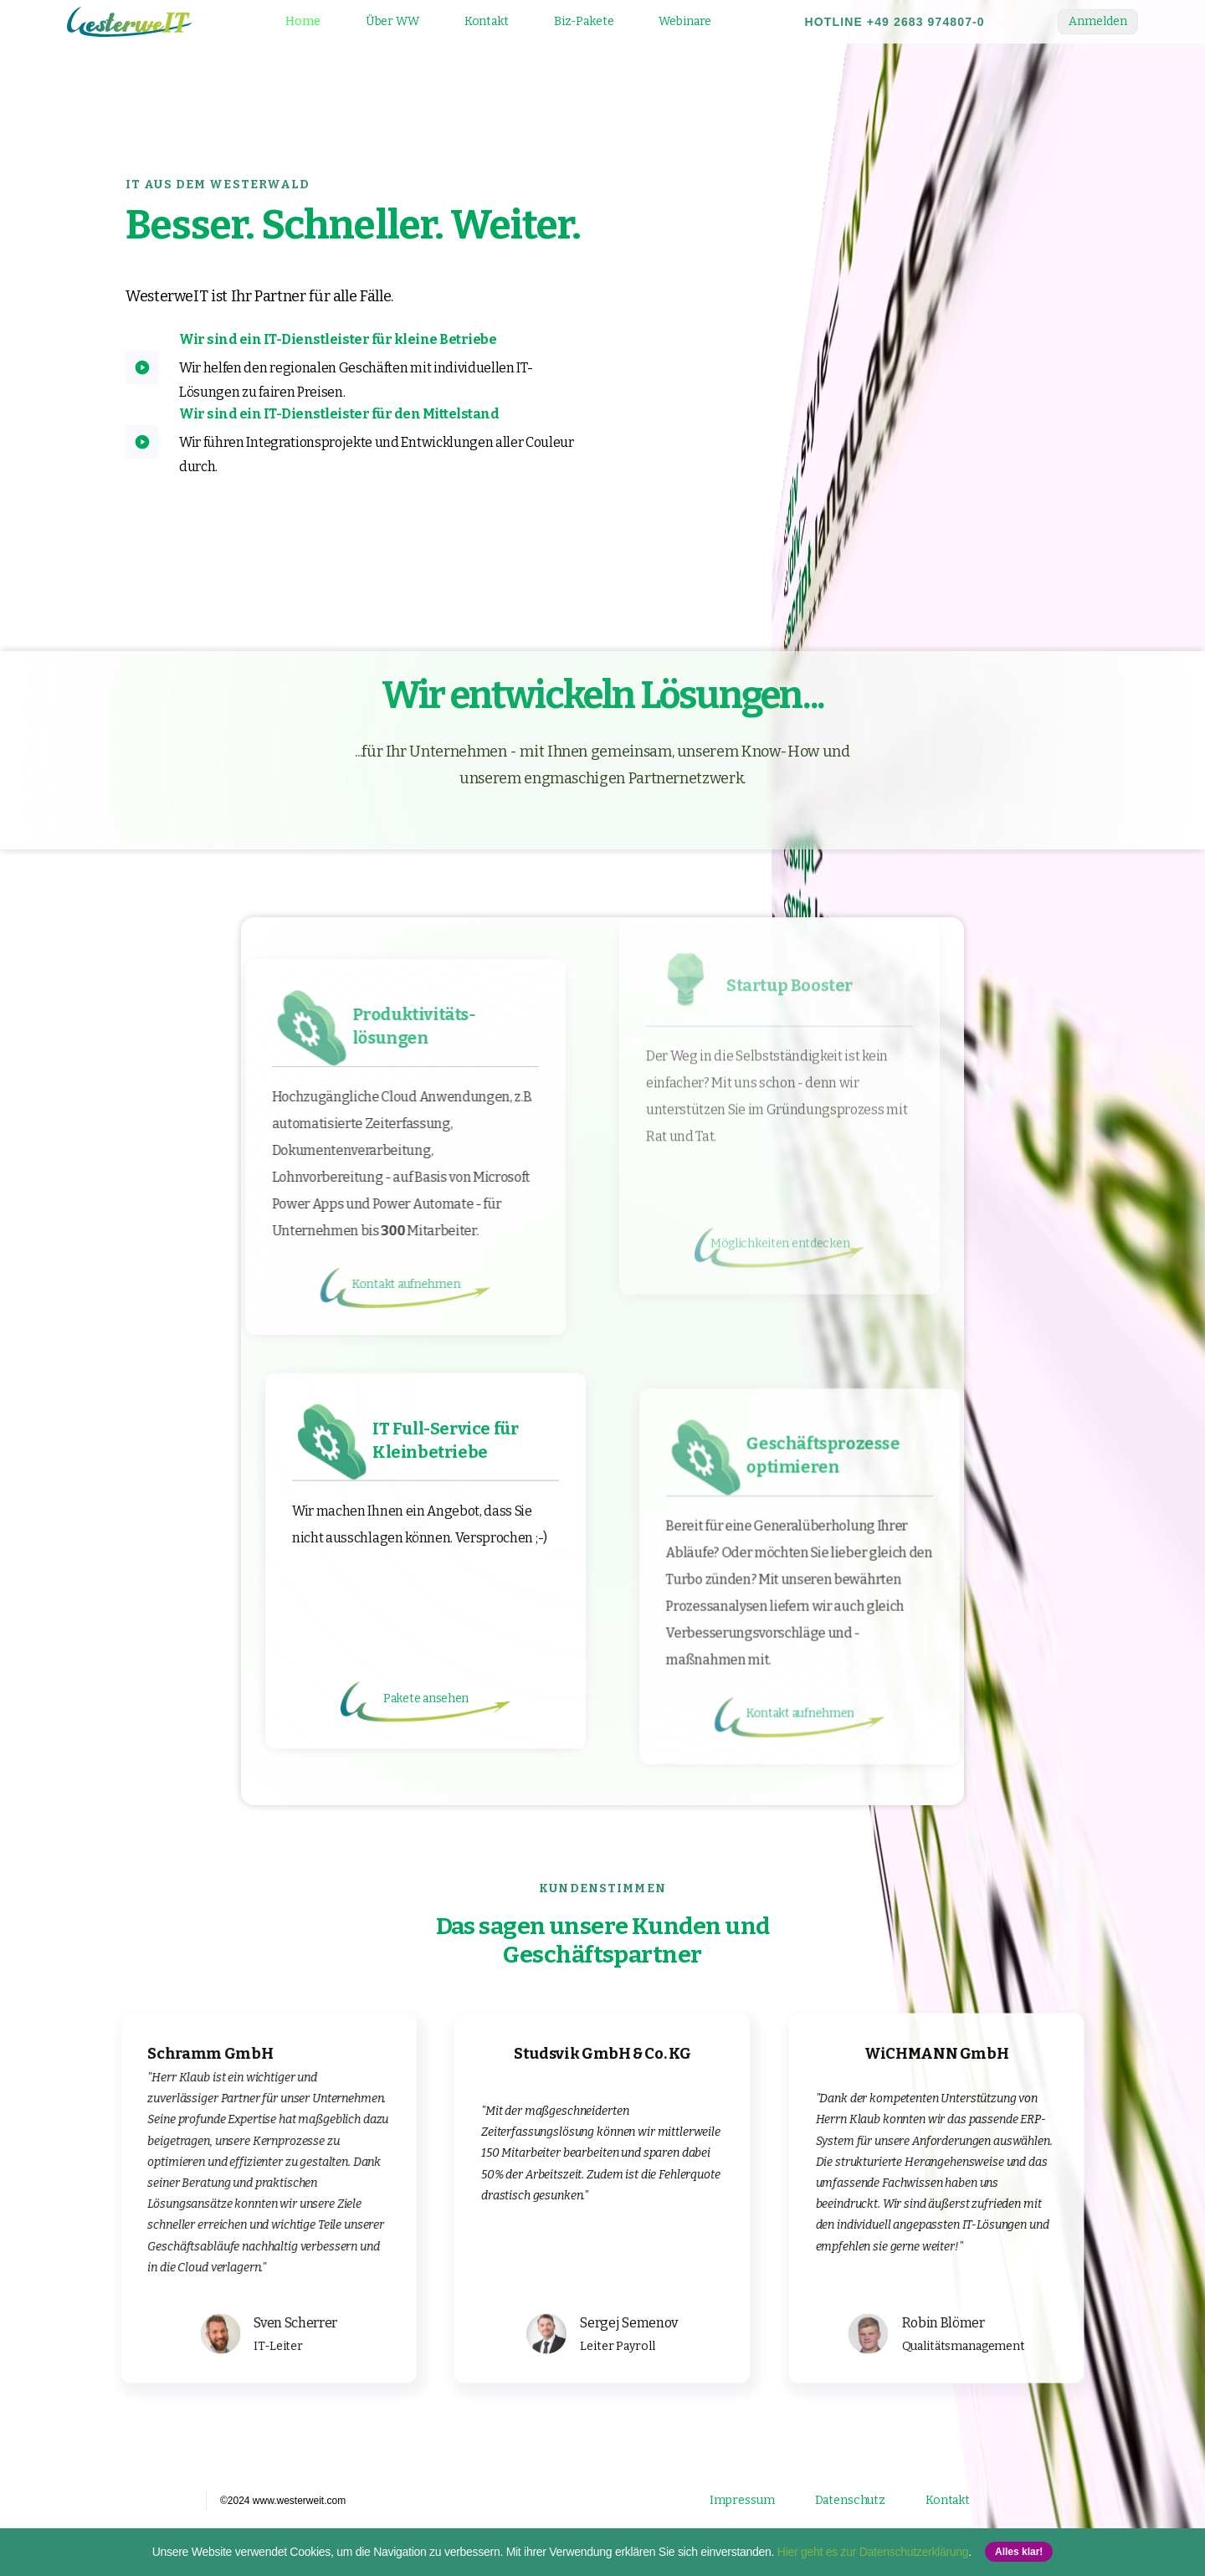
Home (302, 21)
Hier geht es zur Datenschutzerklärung (873, 2551)
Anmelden (1098, 21)
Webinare (685, 21)
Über (392, 21)
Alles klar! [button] (1019, 2552)
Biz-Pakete (584, 21)
